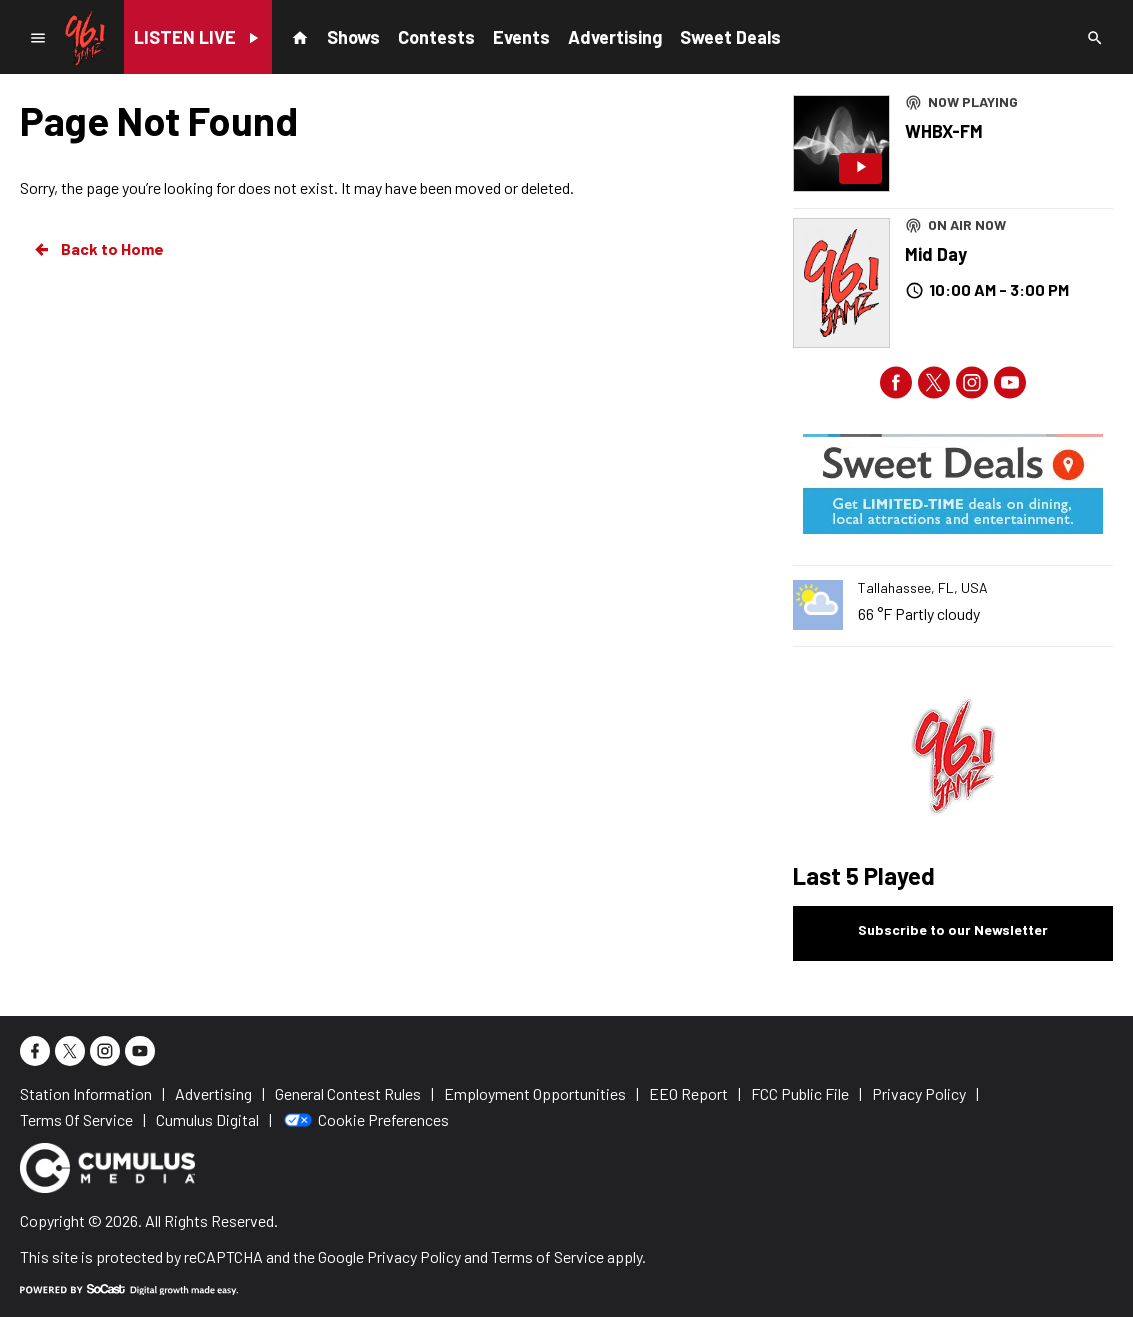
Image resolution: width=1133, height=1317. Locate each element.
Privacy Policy (414, 1256)
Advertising (615, 37)
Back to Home (98, 249)
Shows (353, 37)
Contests (436, 37)
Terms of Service (547, 1256)
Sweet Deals (730, 37)
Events (521, 37)
